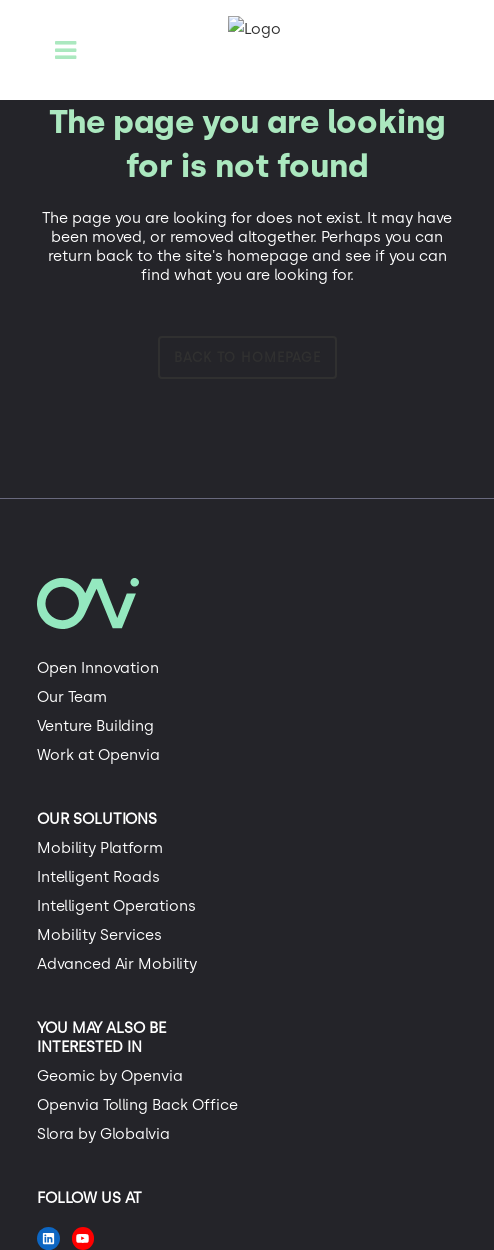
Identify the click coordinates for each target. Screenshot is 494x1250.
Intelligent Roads (98, 877)
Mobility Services (99, 935)
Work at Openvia (98, 755)
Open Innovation (98, 668)
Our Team (72, 697)
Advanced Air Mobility (117, 964)
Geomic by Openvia (110, 1076)
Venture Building (95, 726)
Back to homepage (247, 357)
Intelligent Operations (116, 906)
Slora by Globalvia (103, 1134)
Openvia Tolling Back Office (137, 1105)
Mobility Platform (100, 848)
